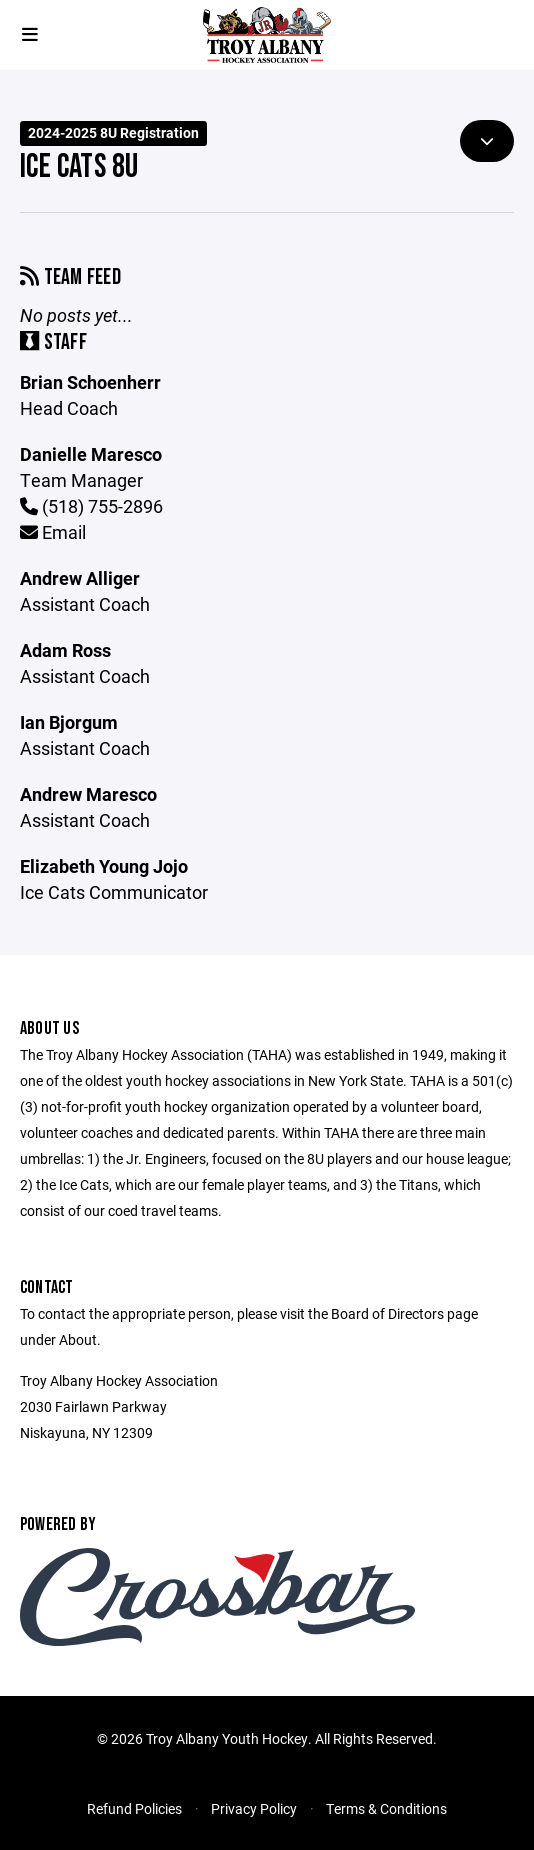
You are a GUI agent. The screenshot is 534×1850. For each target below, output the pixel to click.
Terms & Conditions (386, 1808)
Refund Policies (134, 1808)
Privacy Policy (254, 1808)
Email (53, 532)
